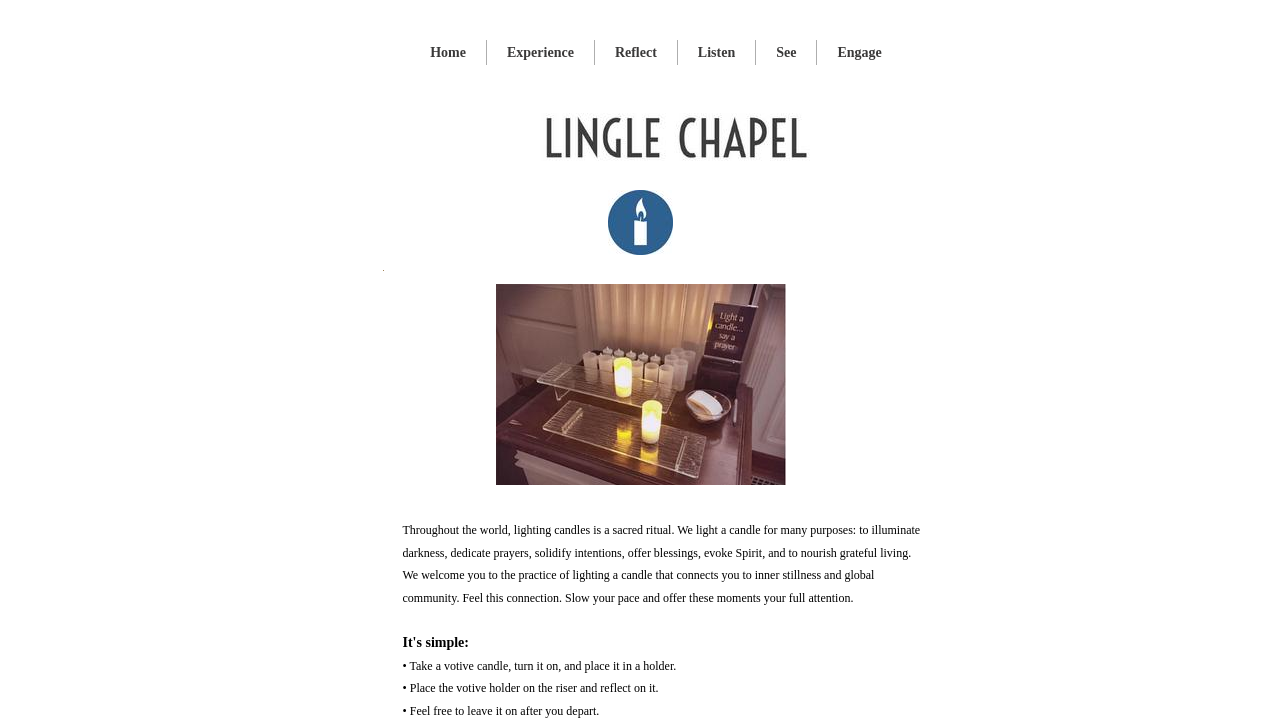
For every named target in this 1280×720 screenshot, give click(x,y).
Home (448, 52)
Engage (859, 52)
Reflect (636, 52)
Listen (716, 52)
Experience (540, 52)
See (786, 52)
